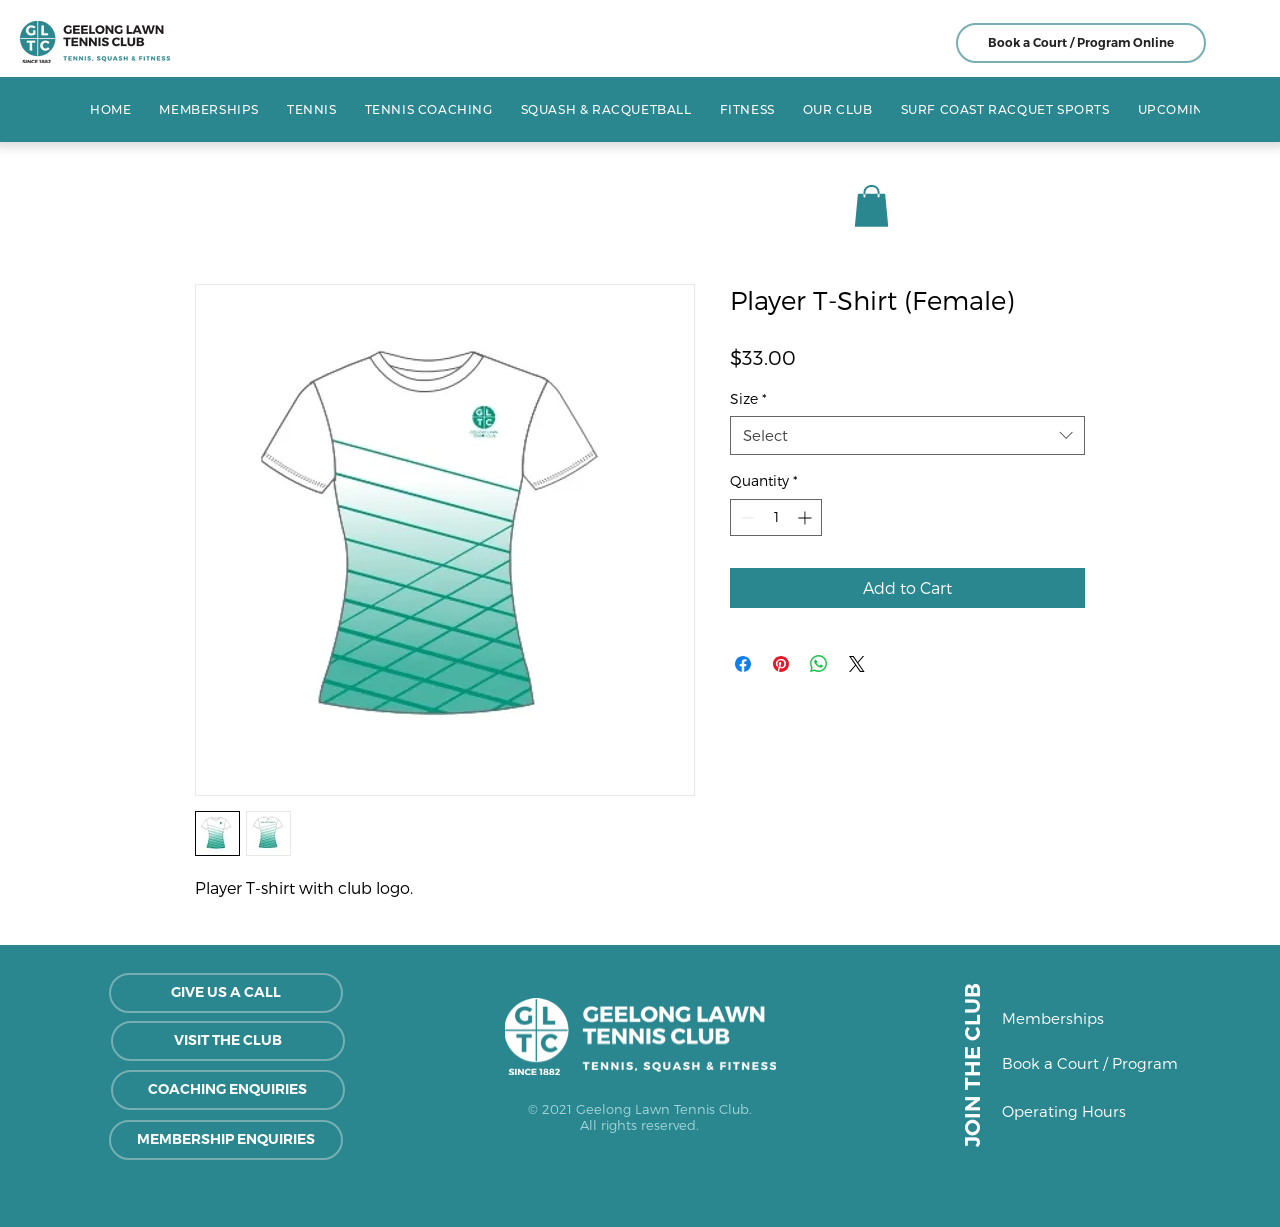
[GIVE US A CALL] (226, 993)
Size (748, 398)
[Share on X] (857, 664)
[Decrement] (745, 517)
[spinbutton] (776, 517)
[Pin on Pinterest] (781, 664)
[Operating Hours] (1084, 1112)
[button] (312, 109)
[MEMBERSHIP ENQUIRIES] (226, 1140)
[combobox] (907, 435)
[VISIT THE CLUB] (228, 1041)
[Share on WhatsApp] (819, 664)
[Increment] (806, 517)
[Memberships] (1072, 1019)
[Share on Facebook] (743, 664)
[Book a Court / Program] (1090, 1064)
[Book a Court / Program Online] (1081, 43)
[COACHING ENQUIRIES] (228, 1090)
